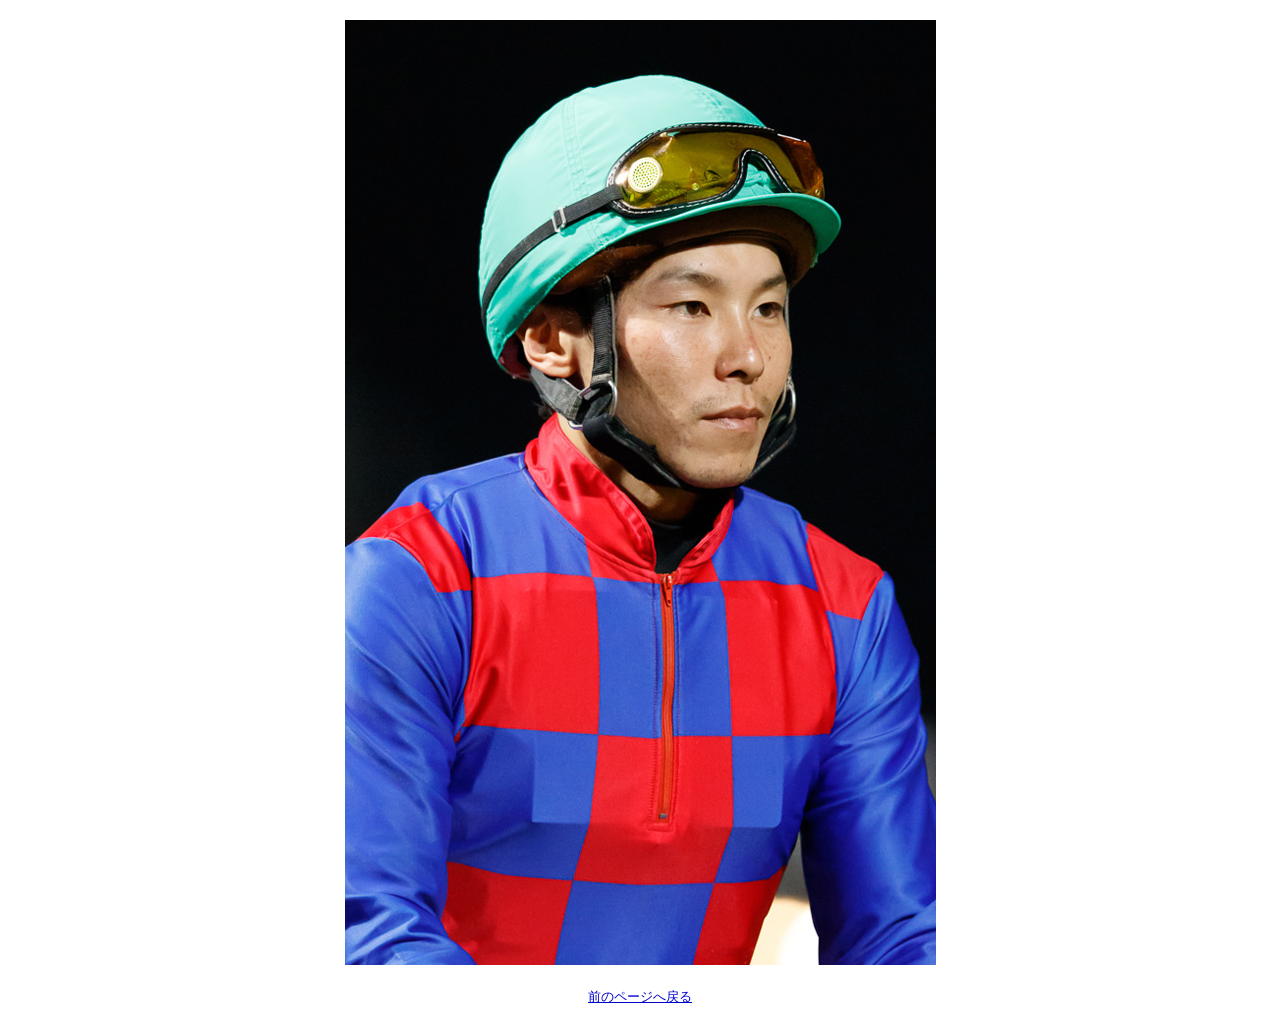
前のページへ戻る (640, 996)
